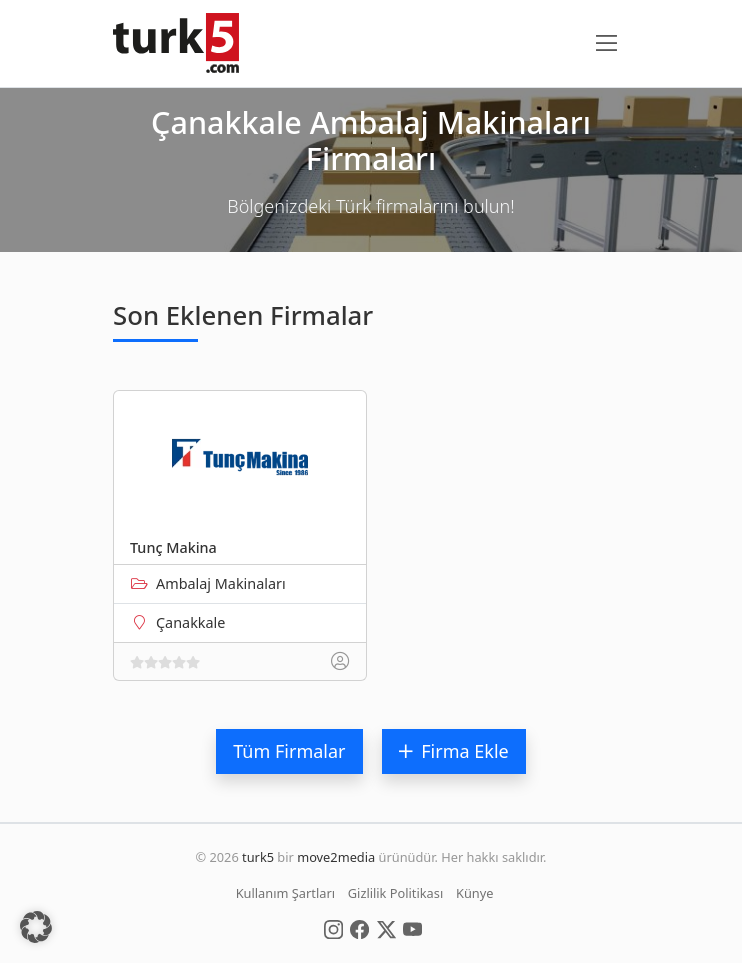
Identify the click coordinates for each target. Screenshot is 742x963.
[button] (36, 927)
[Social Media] (333, 928)
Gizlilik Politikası (395, 893)
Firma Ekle (453, 751)
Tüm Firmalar (289, 751)
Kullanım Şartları (285, 893)
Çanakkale (190, 622)
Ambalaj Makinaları (221, 583)
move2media (336, 857)
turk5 (258, 857)
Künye (474, 893)
